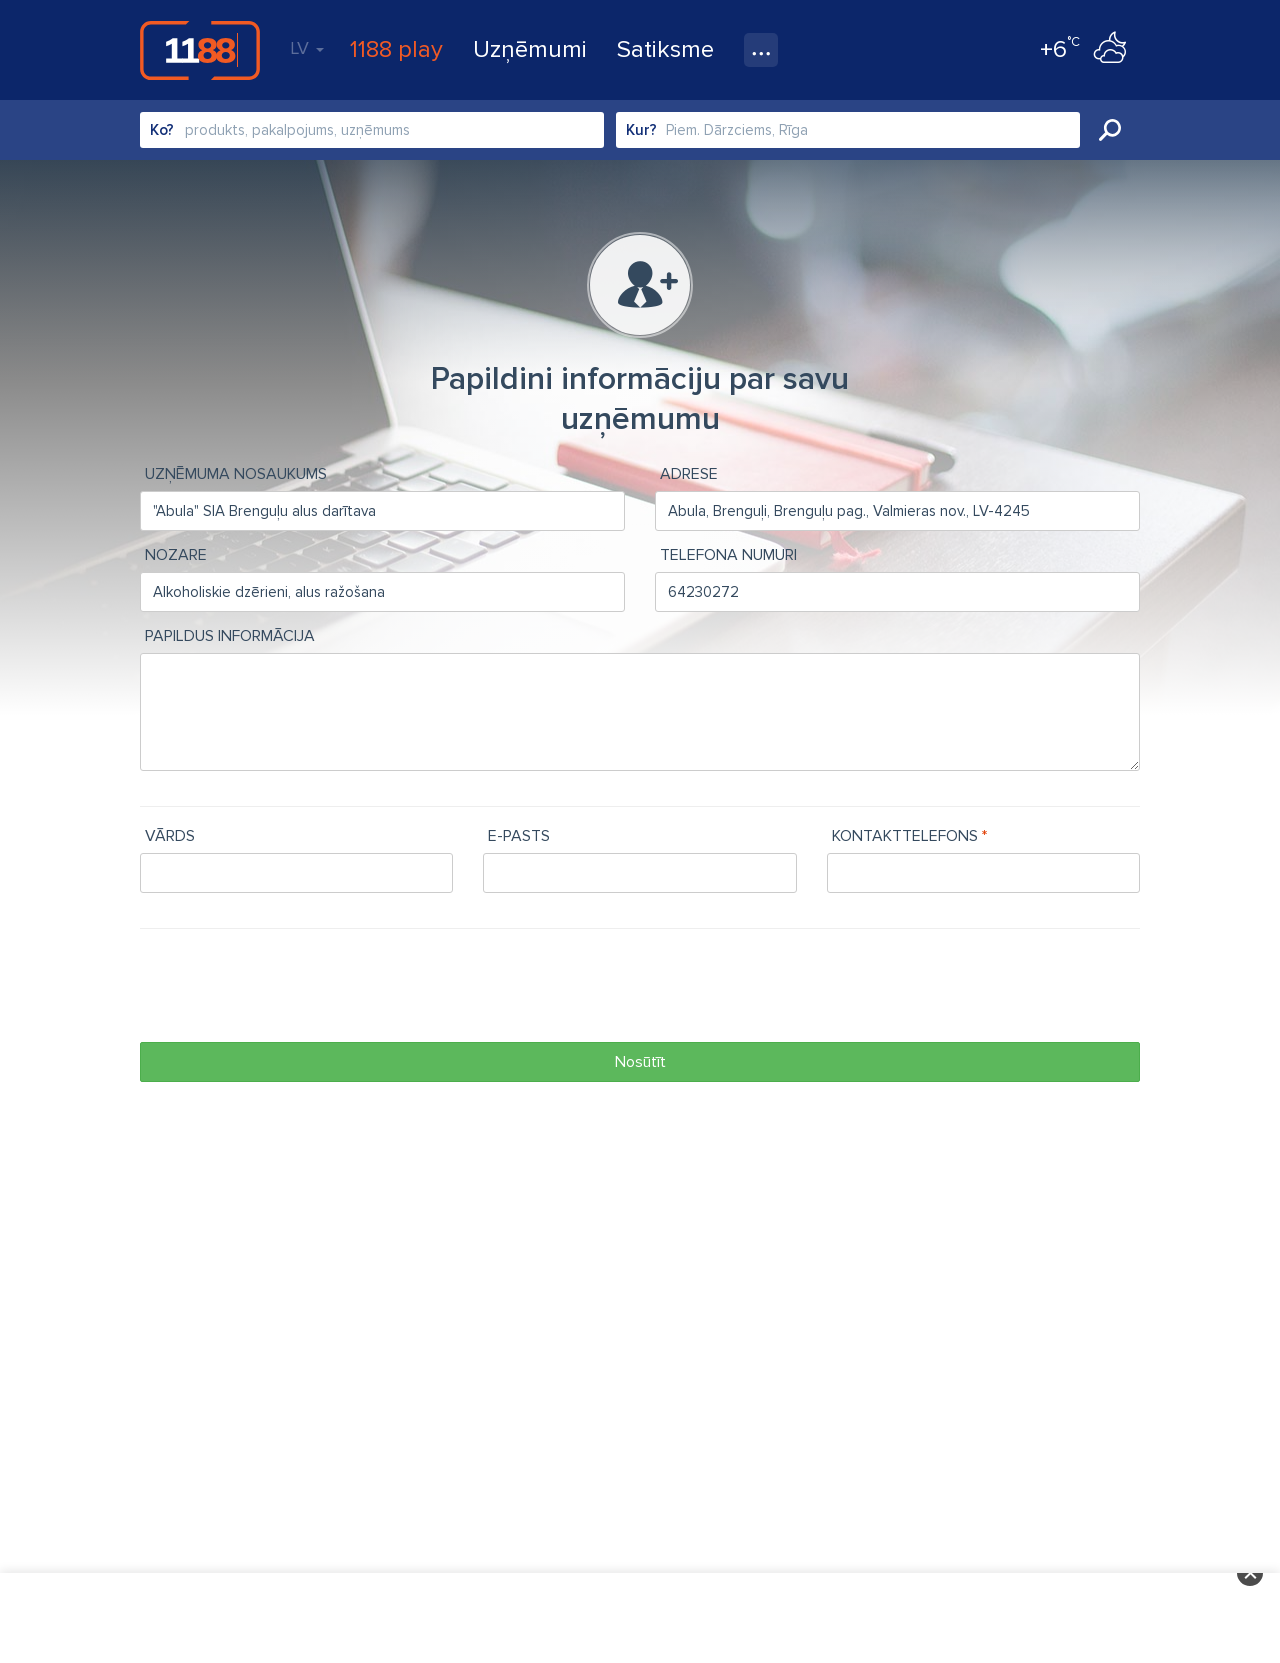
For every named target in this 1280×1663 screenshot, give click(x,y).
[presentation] (292, 988)
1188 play (396, 49)
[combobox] (372, 130)
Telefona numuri (728, 555)
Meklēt (1110, 130)
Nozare (176, 555)
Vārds (170, 836)
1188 (200, 50)
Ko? (162, 130)
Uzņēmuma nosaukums (236, 474)
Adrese (689, 474)
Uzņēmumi (530, 49)
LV (307, 48)
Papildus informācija (230, 636)
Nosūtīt (640, 1062)
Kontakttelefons (905, 836)
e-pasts (519, 836)
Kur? (641, 130)
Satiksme (665, 49)
